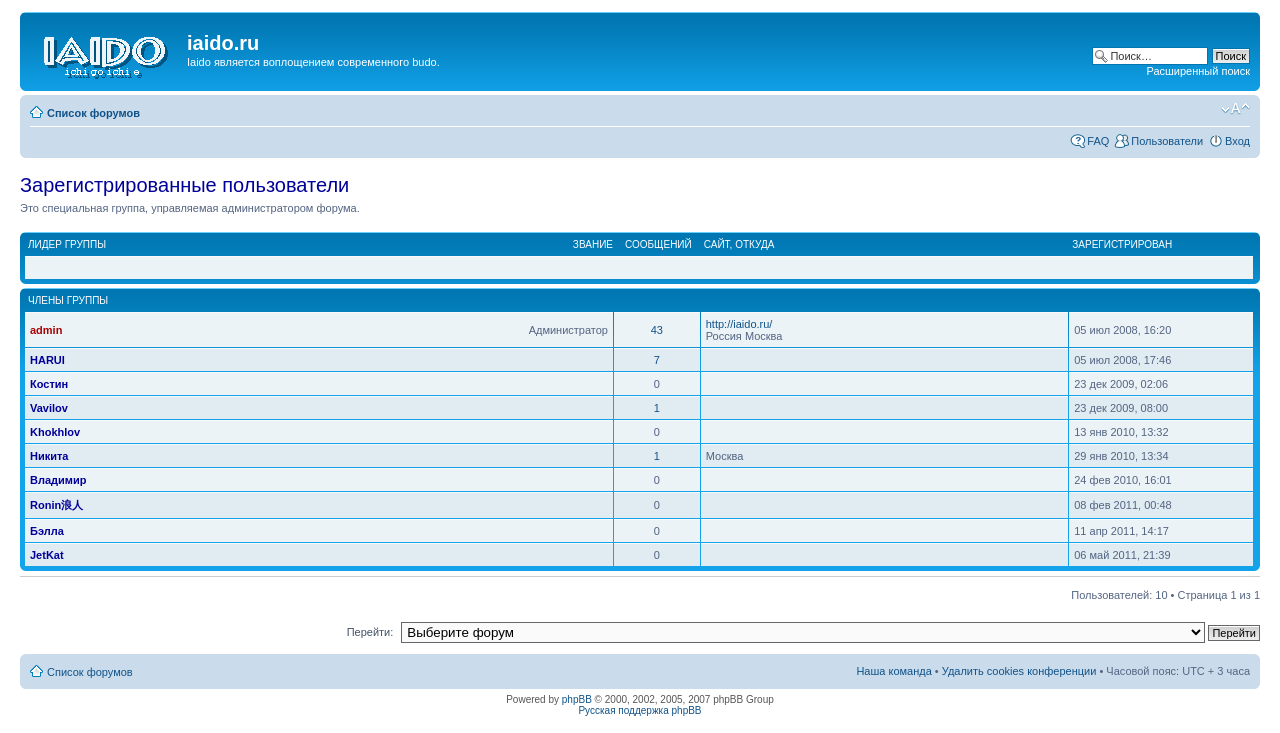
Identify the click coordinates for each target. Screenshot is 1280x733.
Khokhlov (55, 432)
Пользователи (1167, 141)
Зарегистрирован (1122, 244)
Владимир (58, 480)
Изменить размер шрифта (1235, 109)
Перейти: (370, 632)
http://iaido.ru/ (739, 324)
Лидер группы (67, 244)
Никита (49, 456)
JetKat (47, 555)
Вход (1237, 141)
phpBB (577, 699)
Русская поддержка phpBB (639, 710)
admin (46, 330)
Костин (49, 384)
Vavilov (49, 408)
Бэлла (47, 531)
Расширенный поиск (1198, 71)
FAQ (1098, 141)
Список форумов (93, 113)
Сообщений (658, 244)
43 (657, 330)
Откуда (754, 244)
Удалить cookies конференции (1019, 671)
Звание (593, 244)
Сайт (717, 244)
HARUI (47, 360)
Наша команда (893, 671)
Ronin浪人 (56, 505)
